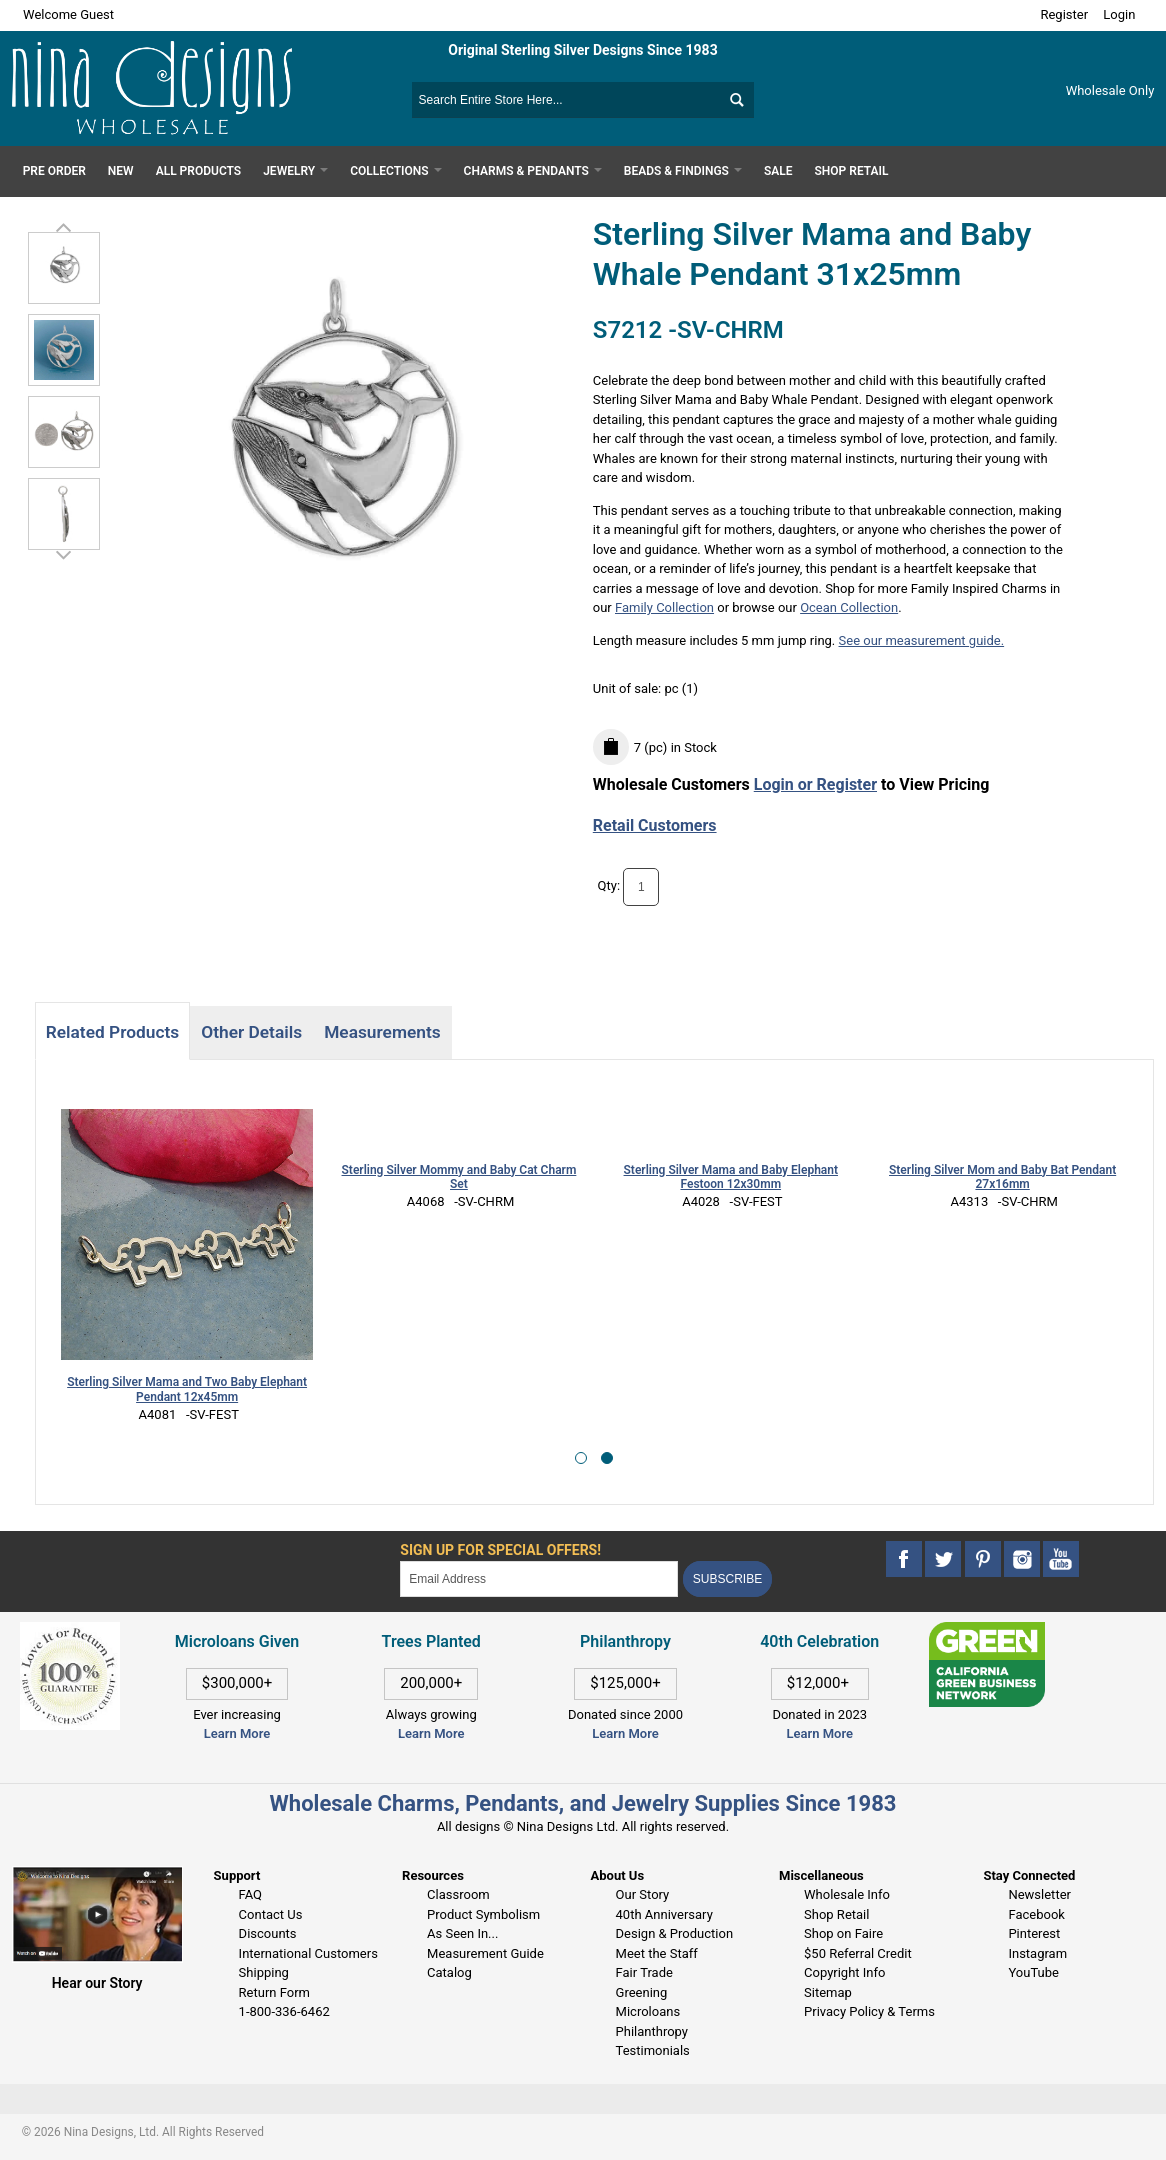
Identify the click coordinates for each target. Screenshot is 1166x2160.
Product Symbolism (483, 1914)
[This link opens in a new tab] (987, 1631)
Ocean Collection (849, 607)
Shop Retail (836, 1914)
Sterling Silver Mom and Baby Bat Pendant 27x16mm (1002, 1177)
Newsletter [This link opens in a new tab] (1039, 1894)
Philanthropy (652, 2031)
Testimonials (653, 2050)
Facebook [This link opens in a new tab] (1036, 1914)
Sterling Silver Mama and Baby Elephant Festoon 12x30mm (731, 1177)
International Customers (308, 1953)
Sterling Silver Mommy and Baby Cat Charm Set (459, 1177)
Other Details (251, 1032)
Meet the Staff (657, 1953)
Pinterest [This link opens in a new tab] (1034, 1933)
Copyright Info (844, 1972)
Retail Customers (655, 825)
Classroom (458, 1894)
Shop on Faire (843, 1933)
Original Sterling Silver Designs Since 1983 (582, 50)
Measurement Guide (485, 1953)
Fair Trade (644, 1972)
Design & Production (675, 1933)
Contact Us (271, 1914)
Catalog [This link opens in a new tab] (449, 1972)
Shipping (264, 1972)
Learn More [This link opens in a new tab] (431, 1733)
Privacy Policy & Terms (869, 2011)
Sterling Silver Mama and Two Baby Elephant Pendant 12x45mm (187, 1389)
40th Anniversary (664, 1914)
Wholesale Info (847, 1894)
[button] (581, 1458)
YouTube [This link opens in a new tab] (1033, 1972)
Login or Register (815, 784)
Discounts (268, 1933)
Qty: (609, 885)
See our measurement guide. (922, 640)
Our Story (643, 1894)
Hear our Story (97, 1983)
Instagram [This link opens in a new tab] (1037, 1953)
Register (1064, 14)
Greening (642, 1992)
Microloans (648, 2011)
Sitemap (828, 1992)
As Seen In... (462, 1933)
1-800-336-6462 (284, 2011)
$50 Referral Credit (858, 1953)
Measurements (382, 1032)
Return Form (274, 1992)
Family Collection (664, 607)
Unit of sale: (629, 688)
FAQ (250, 1894)
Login (1119, 14)
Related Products (112, 1032)
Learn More (237, 1733)
